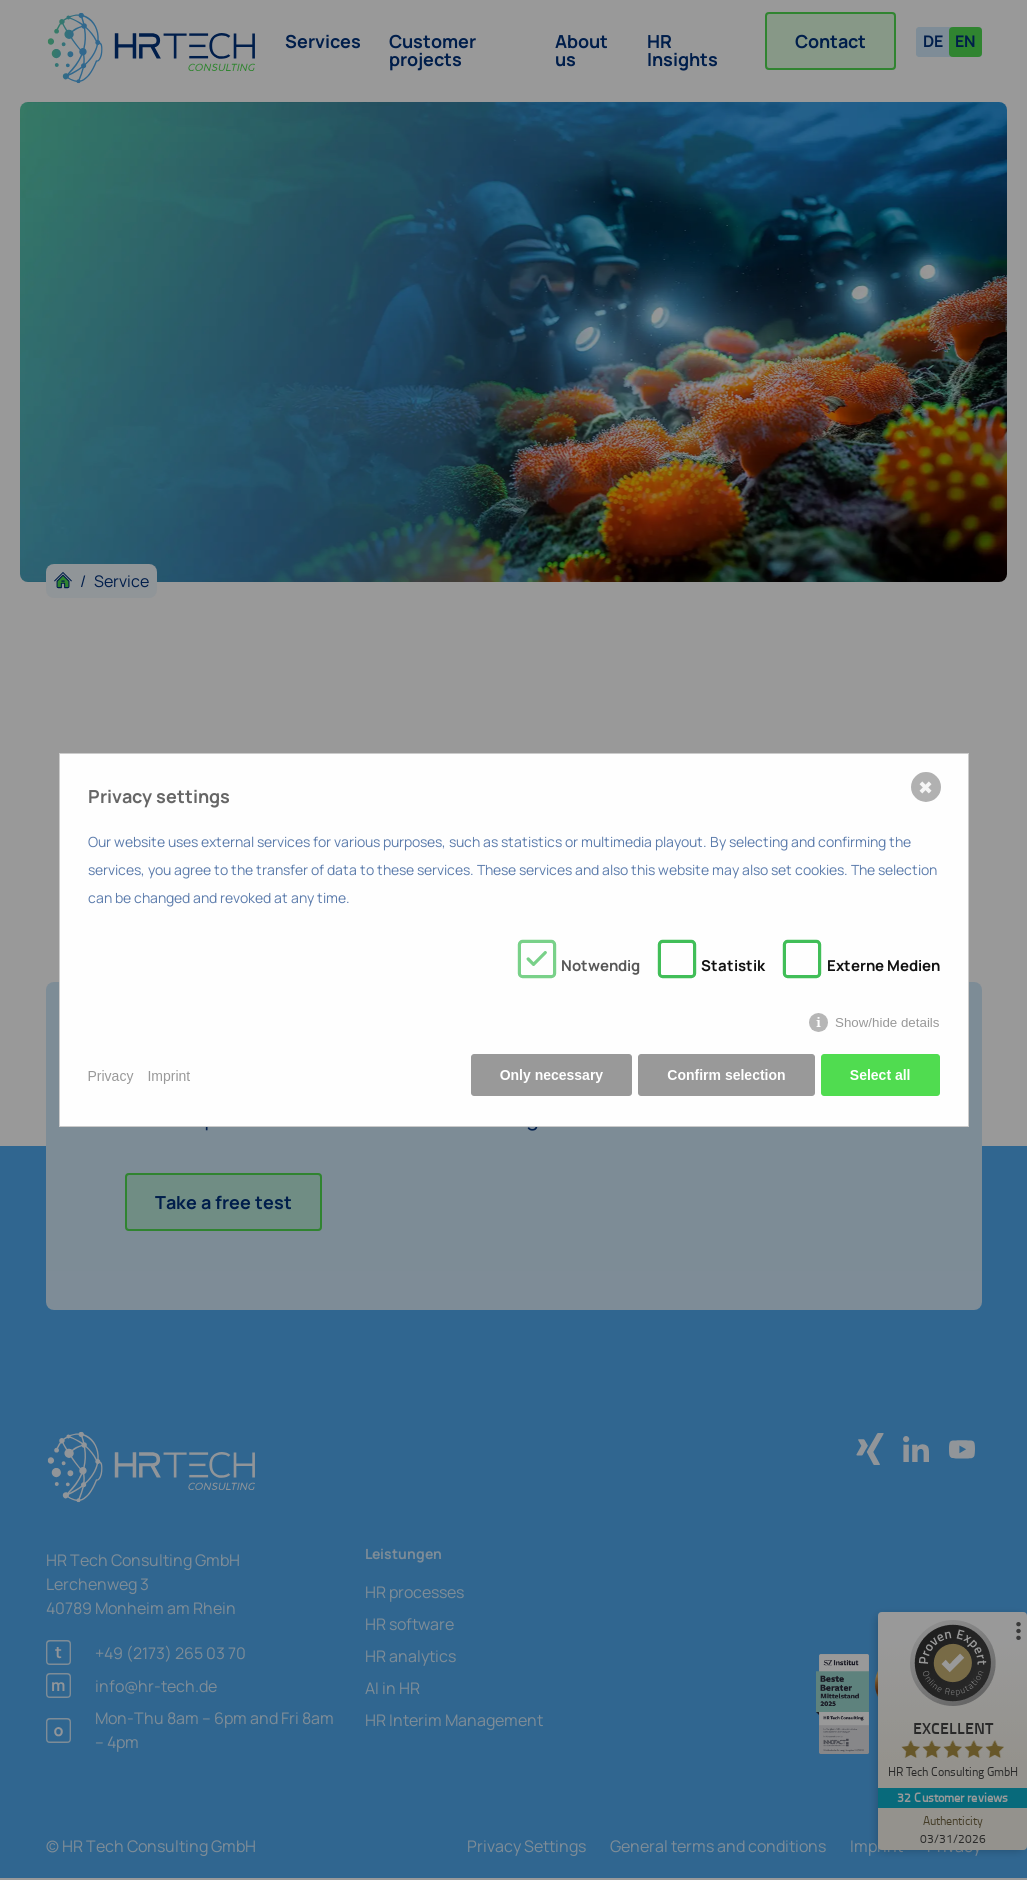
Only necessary (550, 1076)
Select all (880, 1076)
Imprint (168, 1076)
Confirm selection (726, 1076)
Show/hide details (887, 1023)
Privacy (111, 1076)
